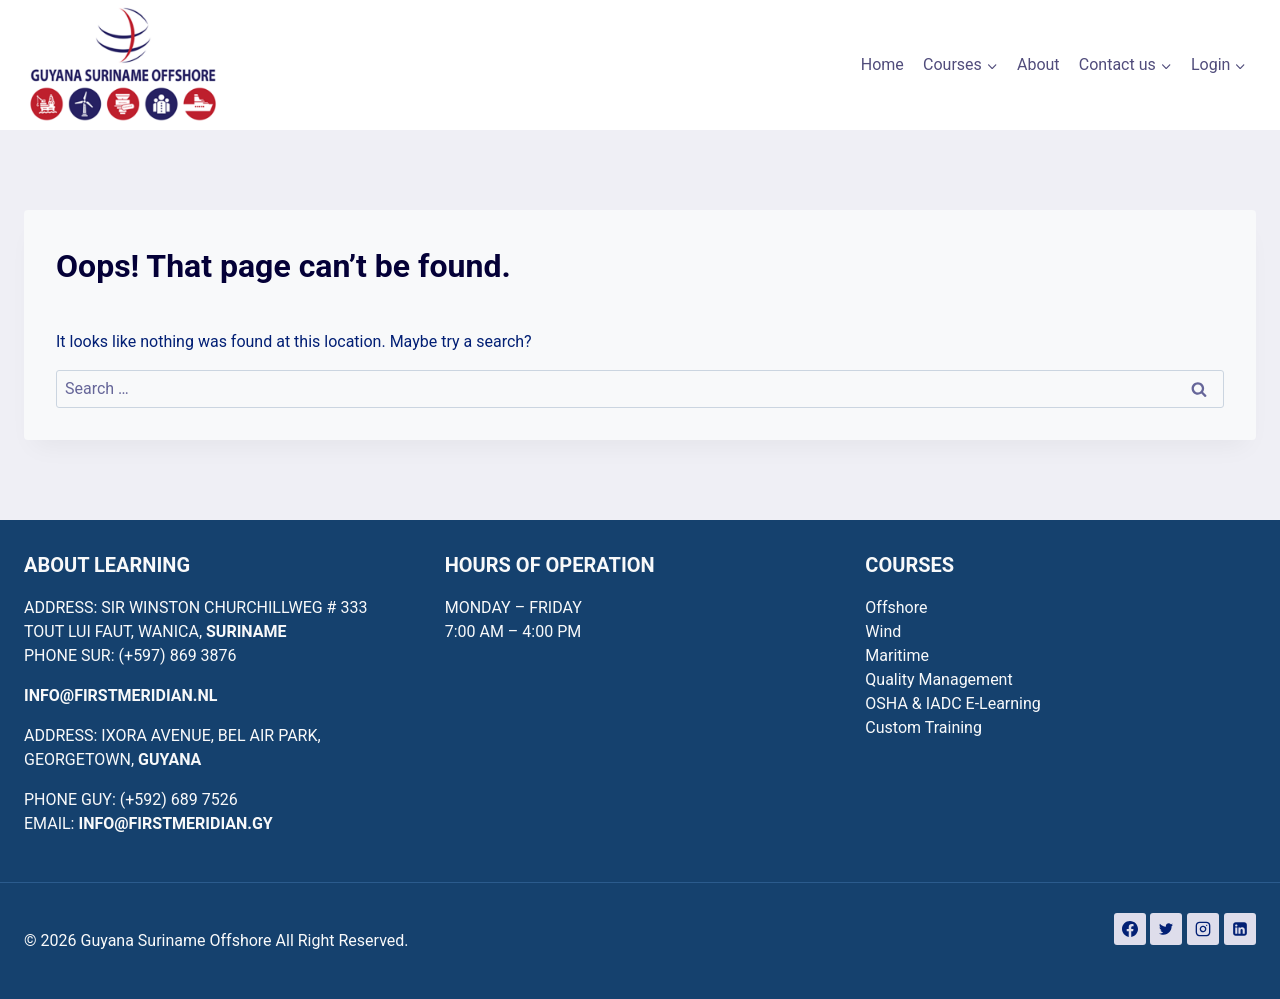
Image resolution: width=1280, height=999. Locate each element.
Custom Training (923, 727)
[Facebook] (1130, 929)
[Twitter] (1166, 929)
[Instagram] (1203, 929)
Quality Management (938, 679)
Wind (883, 631)
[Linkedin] (1240, 929)
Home (882, 64)
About (1038, 64)
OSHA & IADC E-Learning (953, 703)
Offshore (896, 607)
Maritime (897, 655)
